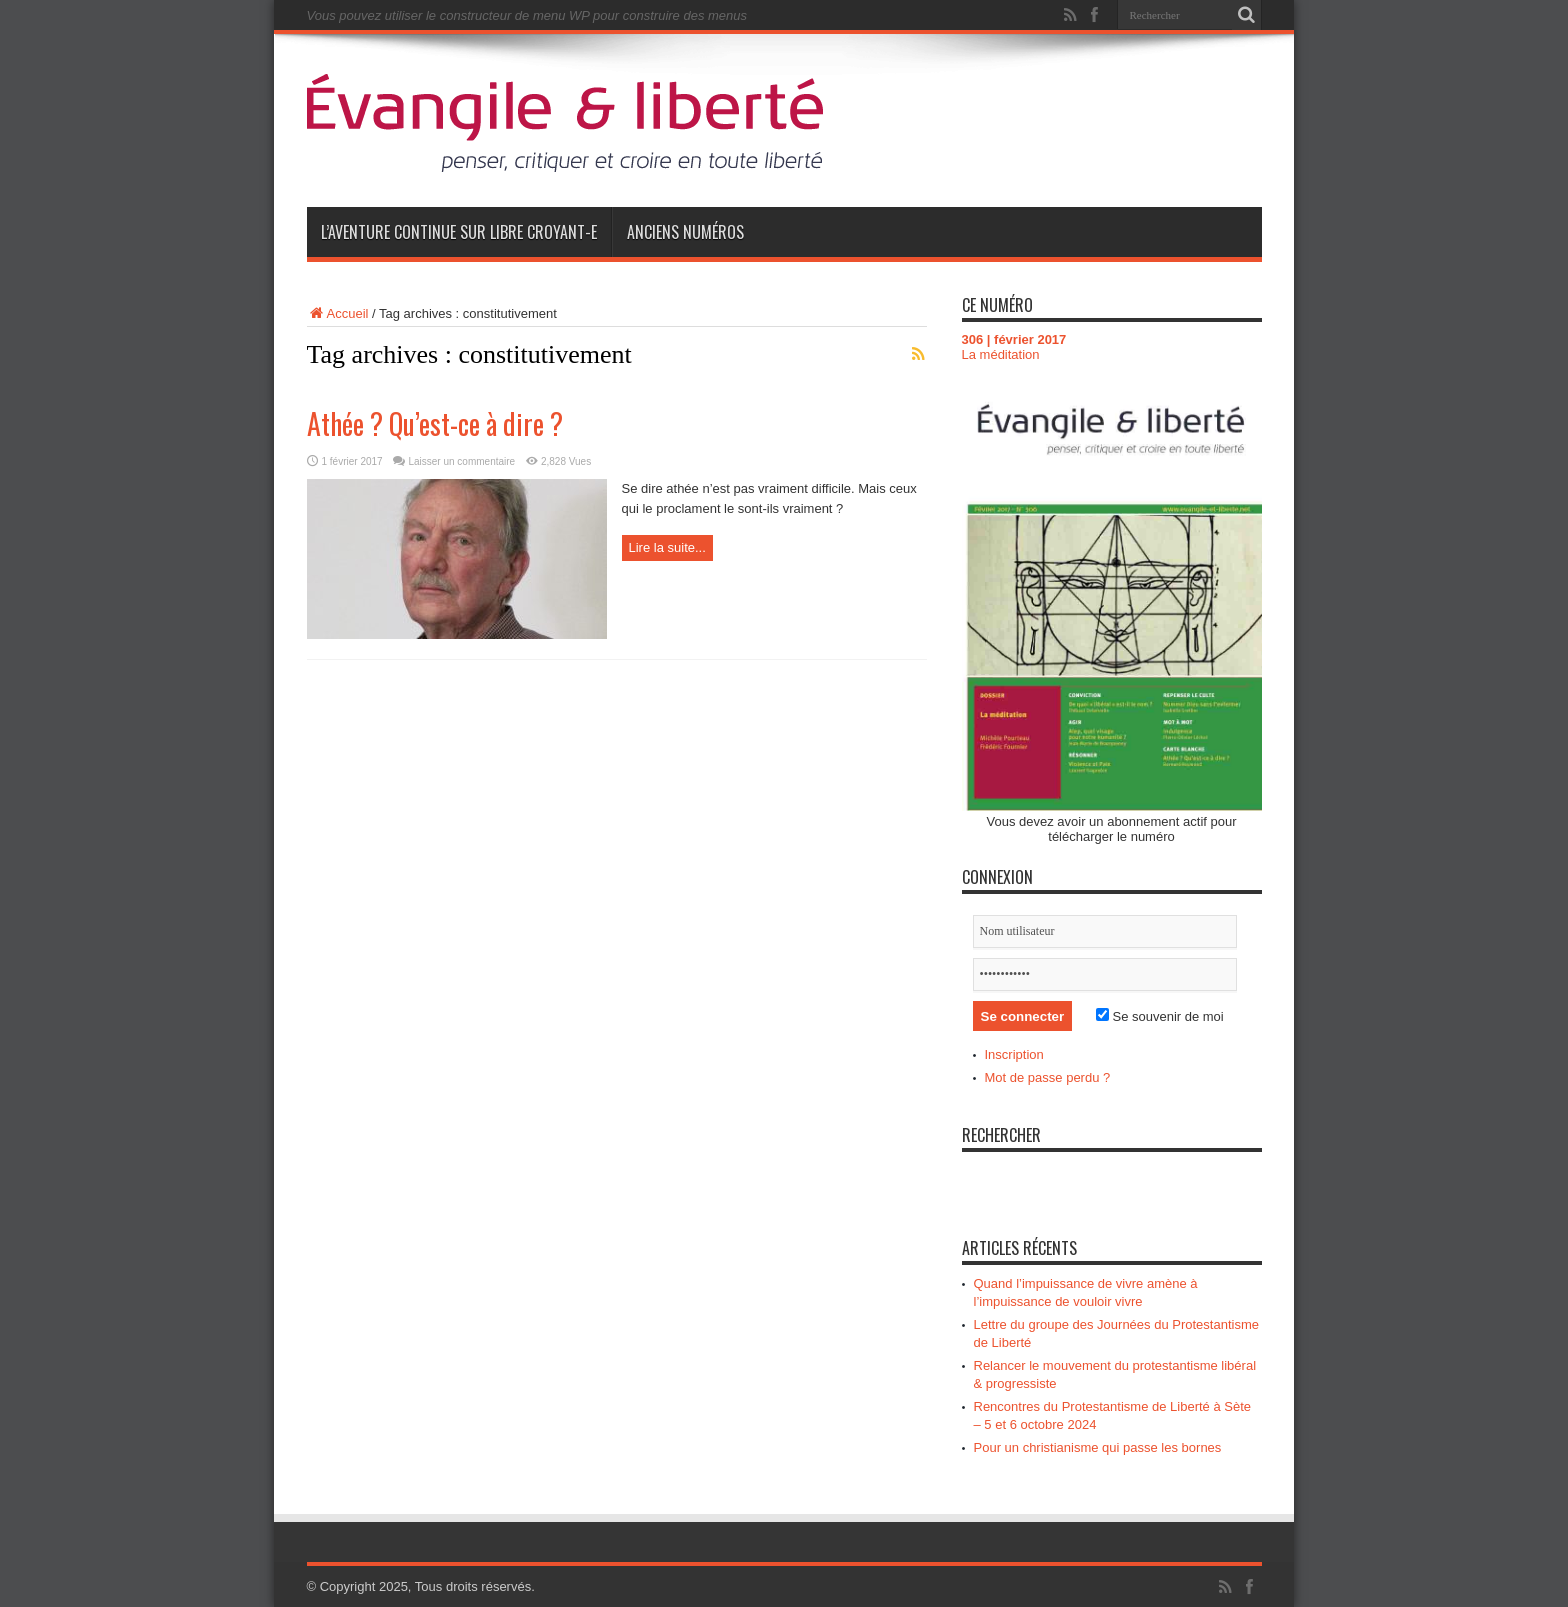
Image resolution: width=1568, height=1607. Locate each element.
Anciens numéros (685, 232)
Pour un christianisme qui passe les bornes (1098, 1447)
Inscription (1014, 1054)
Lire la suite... (667, 547)
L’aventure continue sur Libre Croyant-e (459, 232)
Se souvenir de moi (1160, 1016)
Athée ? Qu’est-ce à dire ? (435, 423)
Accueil (338, 313)
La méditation (1001, 354)
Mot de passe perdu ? (1048, 1077)
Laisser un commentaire (461, 461)
